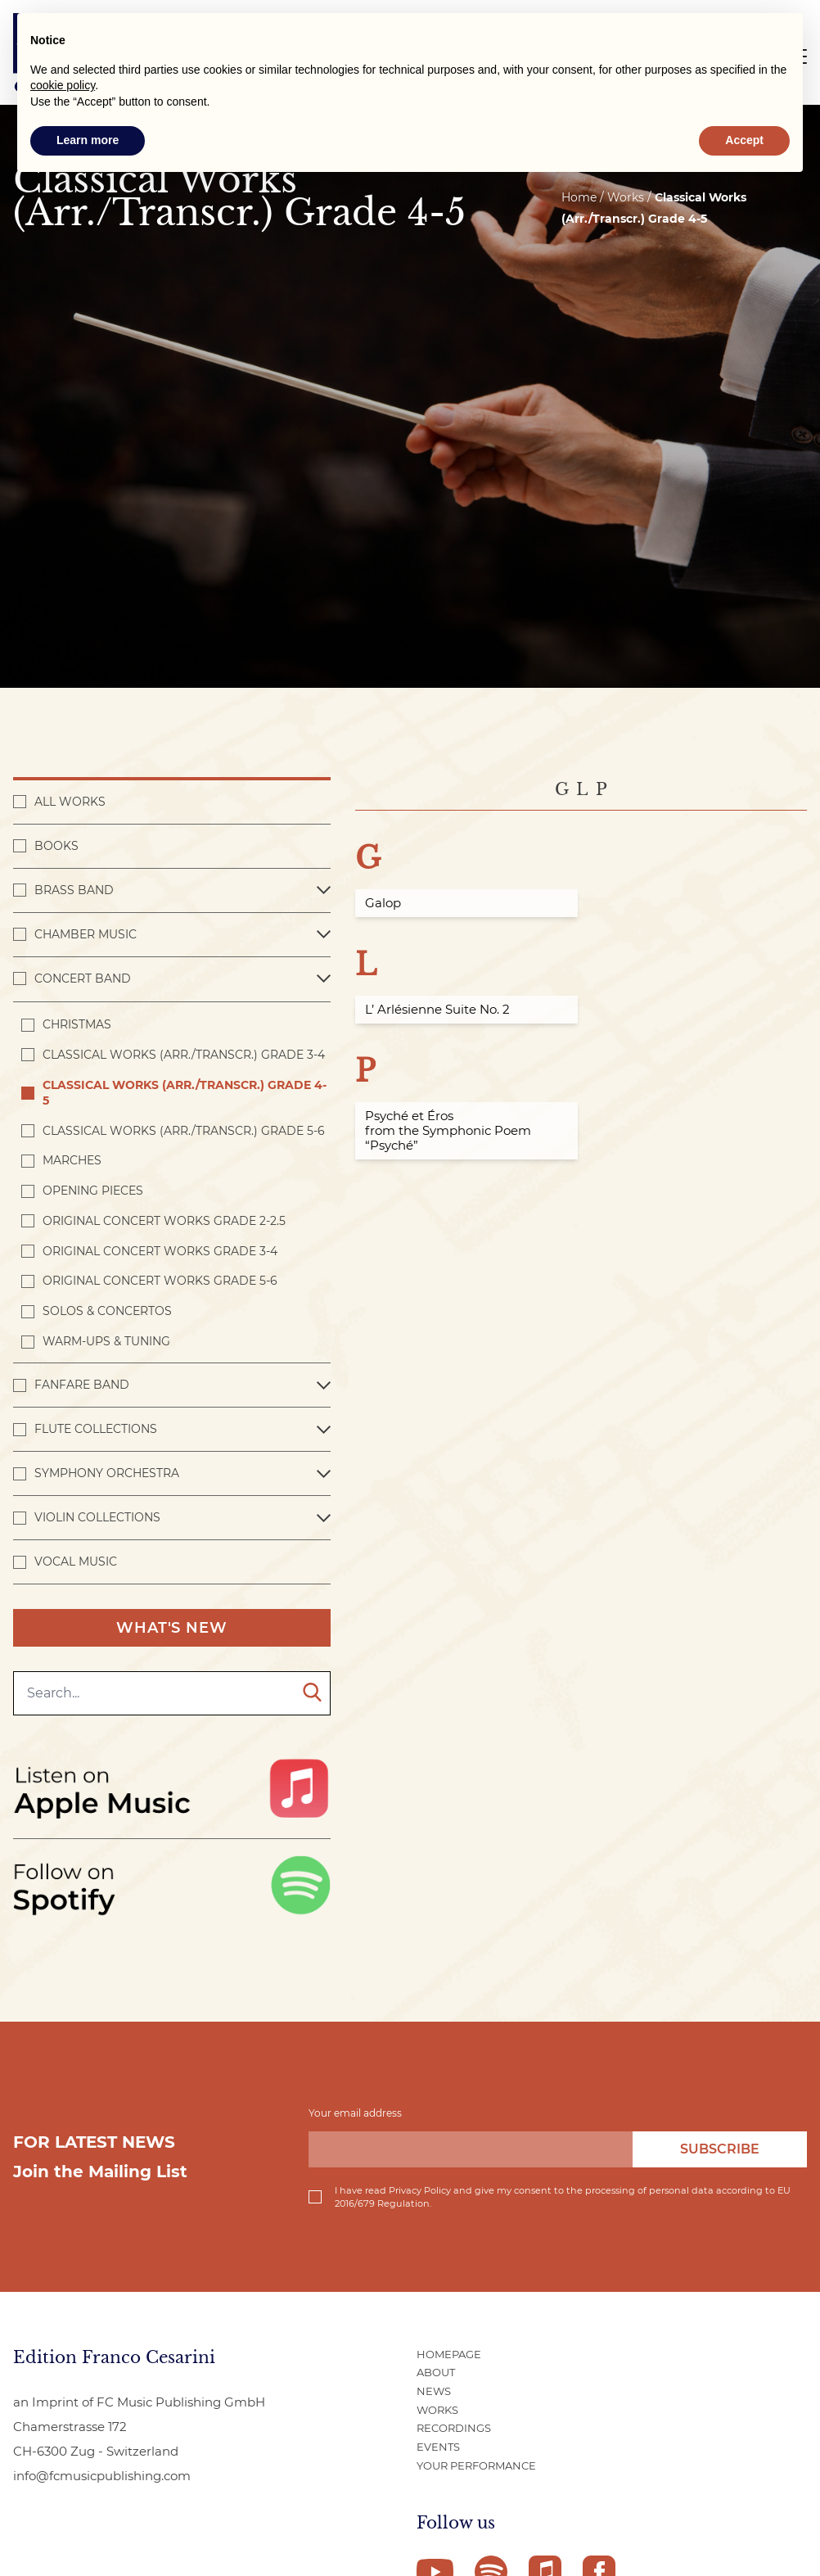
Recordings (454, 2427)
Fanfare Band (81, 1384)
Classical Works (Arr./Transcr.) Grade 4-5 (185, 1093)
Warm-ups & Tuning (106, 1341)
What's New (172, 1628)
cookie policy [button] (62, 85)
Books (56, 845)
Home (579, 197)
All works (70, 801)
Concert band (82, 978)
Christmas (77, 1024)
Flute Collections (95, 1428)
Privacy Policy (420, 2190)
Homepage (449, 2354)
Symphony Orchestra (106, 1473)
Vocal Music (75, 1561)
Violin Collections (97, 1517)
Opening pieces (93, 1190)
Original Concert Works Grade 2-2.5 (164, 1220)
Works (437, 2409)
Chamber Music (85, 934)
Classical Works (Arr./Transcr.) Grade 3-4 (184, 1054)
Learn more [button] (87, 140)
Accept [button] (744, 140)
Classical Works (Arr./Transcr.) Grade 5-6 (184, 1130)
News (434, 2390)
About (436, 2372)
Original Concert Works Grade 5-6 (160, 1280)
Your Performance (476, 2465)
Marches (72, 1160)
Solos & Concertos (107, 1311)
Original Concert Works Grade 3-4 (160, 1251)
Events (438, 2446)
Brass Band (74, 890)
